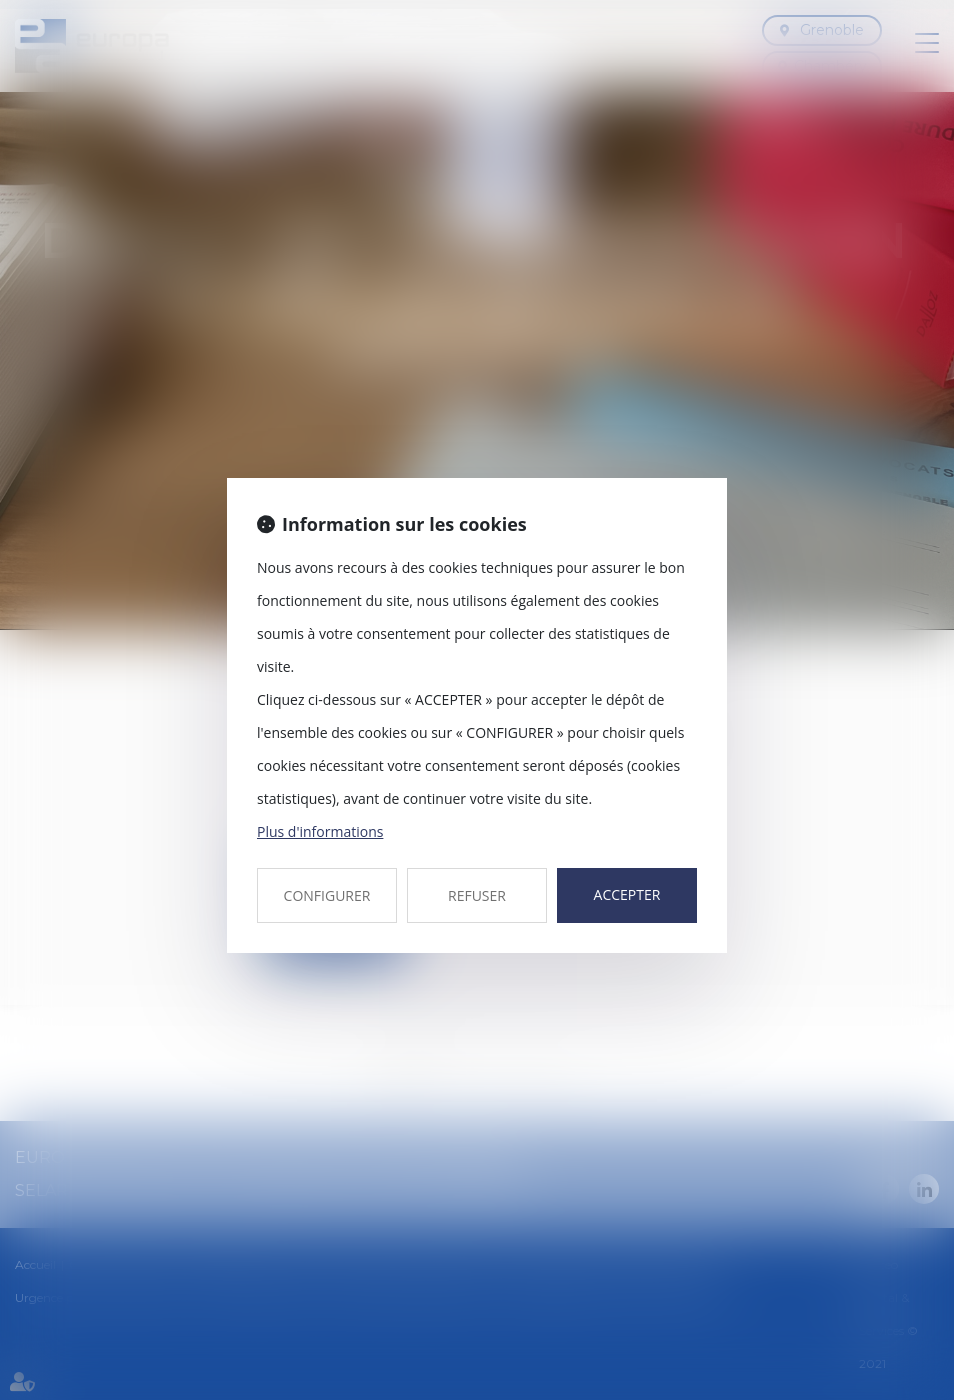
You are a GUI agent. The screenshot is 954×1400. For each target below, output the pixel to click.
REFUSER (477, 895)
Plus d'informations (320, 831)
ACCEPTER (627, 894)
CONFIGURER (327, 895)
